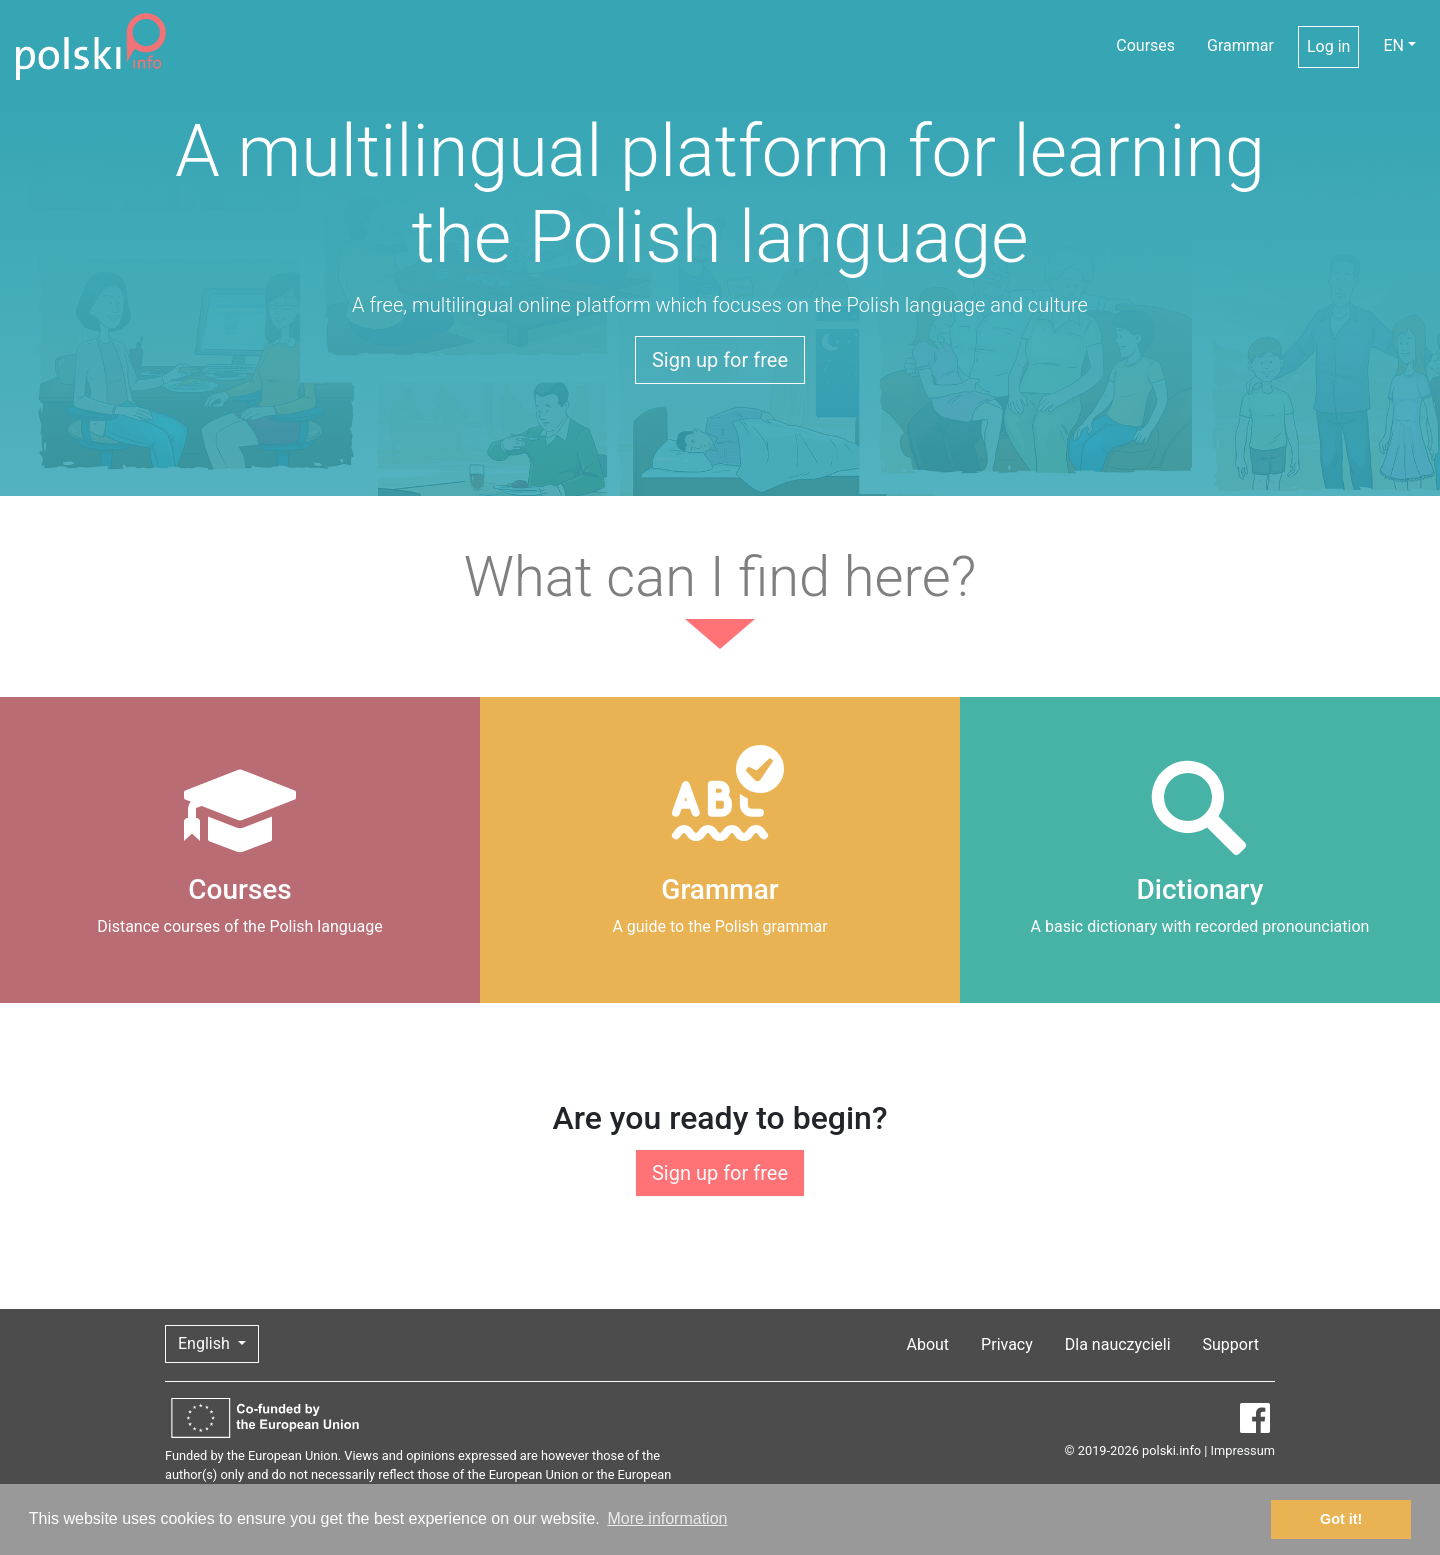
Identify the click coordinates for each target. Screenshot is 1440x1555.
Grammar (1240, 45)
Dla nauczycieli (1118, 1344)
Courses (1145, 45)
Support (1231, 1344)
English (206, 1343)
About (928, 1344)
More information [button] (667, 1518)
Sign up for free (720, 360)
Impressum (1243, 1450)
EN (1393, 45)
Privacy (1007, 1344)
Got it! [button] (1341, 1519)
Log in (1328, 46)
